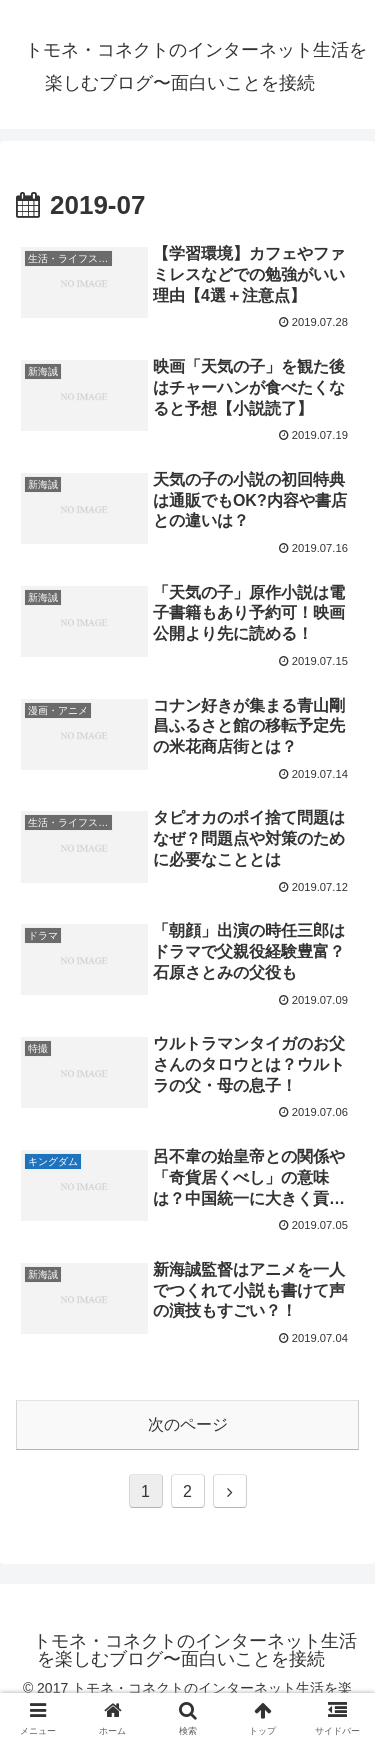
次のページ (188, 1424)
